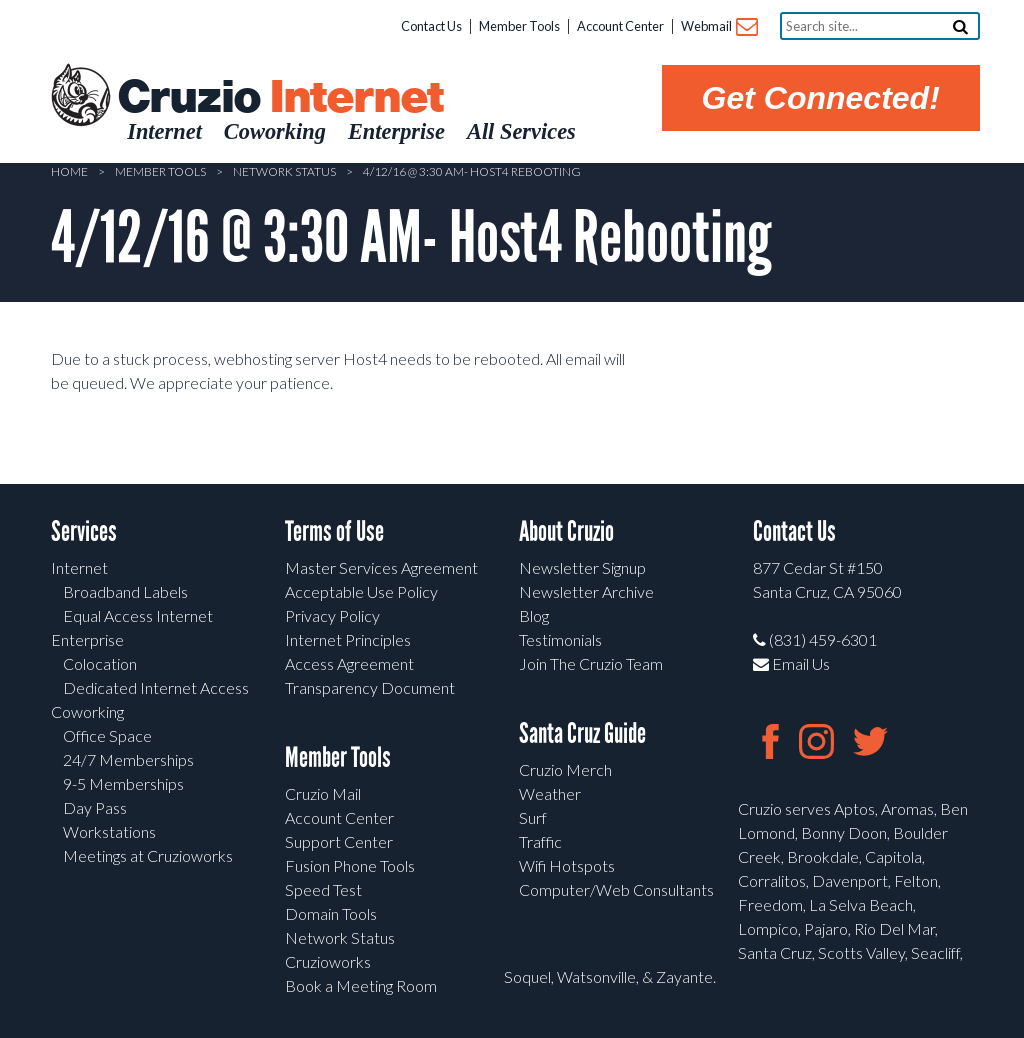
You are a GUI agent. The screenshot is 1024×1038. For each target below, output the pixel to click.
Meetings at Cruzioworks (148, 855)
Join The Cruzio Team (591, 663)
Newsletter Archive (586, 591)
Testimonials (560, 639)
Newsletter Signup (582, 567)
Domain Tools (331, 913)
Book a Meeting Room (361, 985)
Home (69, 171)
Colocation (100, 663)
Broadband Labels (125, 591)
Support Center (339, 841)
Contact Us (431, 26)
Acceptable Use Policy (361, 591)
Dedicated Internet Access (156, 687)
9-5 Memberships (123, 783)
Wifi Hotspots (567, 865)
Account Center (620, 26)
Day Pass (95, 807)
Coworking (87, 711)
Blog (534, 615)
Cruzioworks (328, 961)
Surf (533, 817)
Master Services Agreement (381, 567)
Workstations (109, 831)
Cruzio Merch (565, 769)
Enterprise (87, 639)
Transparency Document (370, 687)
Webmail (718, 27)
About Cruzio (566, 531)
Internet (79, 567)
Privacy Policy (332, 615)
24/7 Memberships (128, 759)
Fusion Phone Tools (350, 865)
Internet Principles (348, 639)
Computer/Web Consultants (616, 889)
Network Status (284, 171)
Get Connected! (821, 98)
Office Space (107, 735)
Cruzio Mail (323, 793)
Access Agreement (349, 663)
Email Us (791, 663)
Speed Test (323, 889)
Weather (550, 793)
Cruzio (280, 98)
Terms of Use (334, 531)
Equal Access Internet (138, 615)
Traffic (540, 841)
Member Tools (519, 26)
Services (84, 531)
